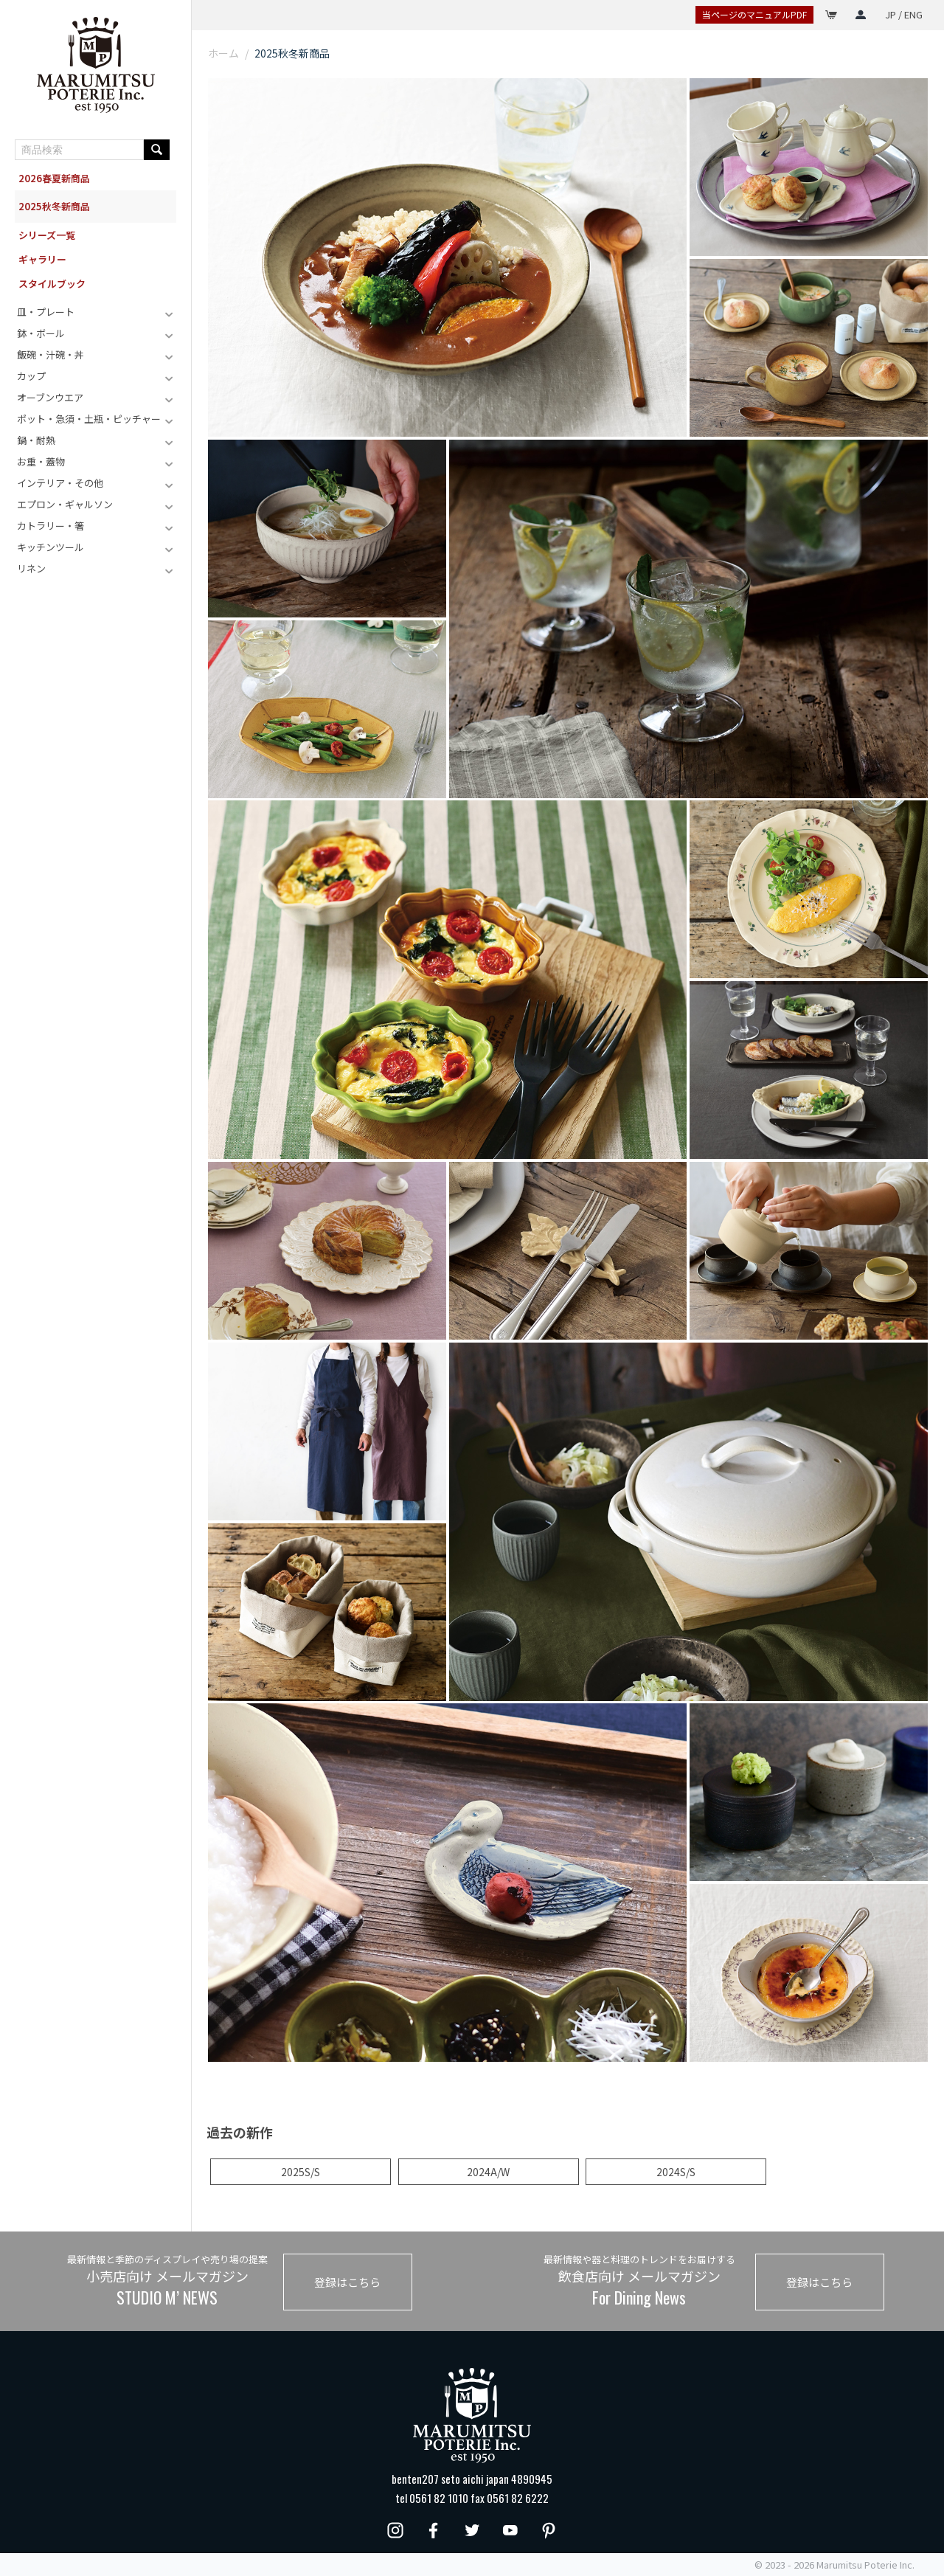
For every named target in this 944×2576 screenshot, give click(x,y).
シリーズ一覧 (46, 235)
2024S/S (675, 2171)
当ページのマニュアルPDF (754, 14)
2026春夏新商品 (54, 178)
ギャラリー (42, 259)
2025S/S (300, 2171)
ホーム (223, 53)
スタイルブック (52, 284)
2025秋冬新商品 (54, 206)
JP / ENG (904, 14)
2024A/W (488, 2171)
